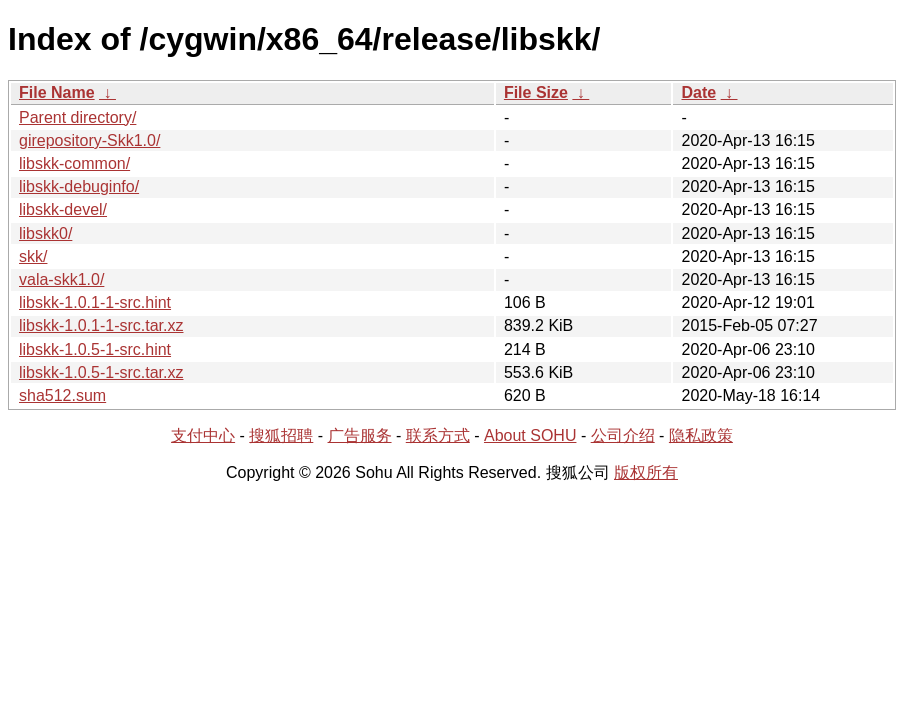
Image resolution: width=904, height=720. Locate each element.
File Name (57, 92)
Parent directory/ (77, 117)
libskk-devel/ (63, 209)
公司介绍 (623, 435)
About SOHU (530, 435)
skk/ (33, 256)
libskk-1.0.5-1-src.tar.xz (101, 372)
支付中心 (203, 435)
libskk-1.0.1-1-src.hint (95, 302)
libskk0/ (45, 233)
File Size (536, 92)
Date (698, 92)
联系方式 (438, 435)
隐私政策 (701, 435)
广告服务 (360, 435)
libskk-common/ (74, 163)
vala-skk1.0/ (61, 279)
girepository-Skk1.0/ (89, 140)
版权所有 (646, 472)
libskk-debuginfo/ (79, 186)
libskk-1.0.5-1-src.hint (95, 349)
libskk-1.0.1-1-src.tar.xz (101, 325)
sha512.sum (62, 395)
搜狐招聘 (281, 435)
